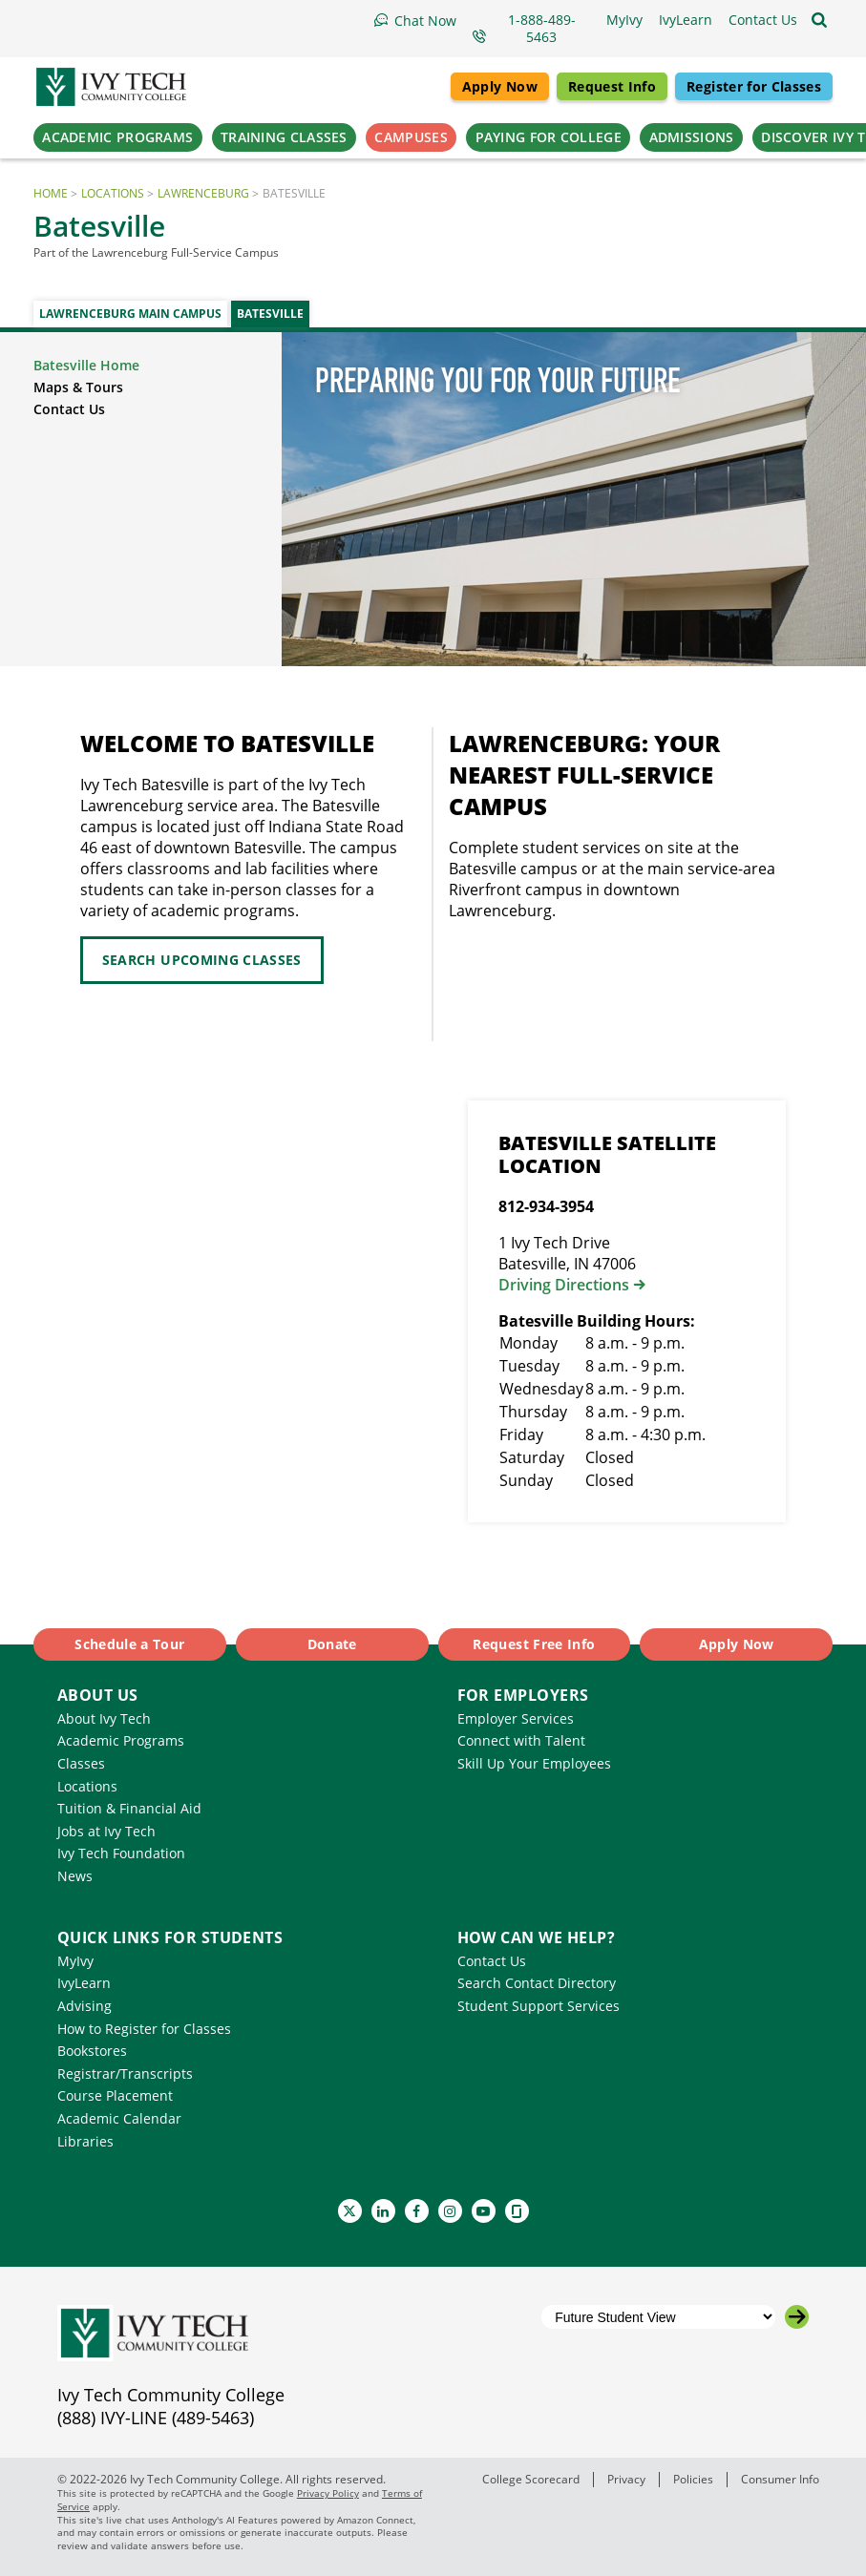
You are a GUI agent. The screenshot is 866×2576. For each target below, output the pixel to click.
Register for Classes (753, 86)
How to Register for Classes (144, 2029)
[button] (763, 20)
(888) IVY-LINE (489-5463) (155, 2417)
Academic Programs (120, 1740)
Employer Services (515, 1718)
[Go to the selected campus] (797, 2317)
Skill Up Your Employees (534, 1763)
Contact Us (69, 409)
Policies (693, 2479)
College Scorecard (531, 2479)
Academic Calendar (119, 2118)
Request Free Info (534, 1644)
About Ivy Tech (104, 1718)
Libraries (85, 2141)
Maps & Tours (78, 387)
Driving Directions (563, 1284)
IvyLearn (84, 1983)
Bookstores (92, 2051)
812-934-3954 (546, 1206)
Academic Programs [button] (117, 137)
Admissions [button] (691, 137)
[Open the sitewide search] (819, 20)
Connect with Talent (521, 1740)
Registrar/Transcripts (125, 2073)
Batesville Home (86, 365)
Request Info (612, 86)
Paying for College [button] (548, 137)
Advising (84, 2006)
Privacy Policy (328, 2493)
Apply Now (500, 86)
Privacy (626, 2479)
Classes (81, 1763)
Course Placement (115, 2095)
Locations (112, 193)
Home (50, 193)
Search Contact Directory (536, 1983)
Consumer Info (780, 2479)
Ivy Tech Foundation (121, 1853)
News (75, 1876)
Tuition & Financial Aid (129, 1808)
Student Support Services (538, 2006)
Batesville (270, 313)
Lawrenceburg (203, 193)
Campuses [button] (410, 137)
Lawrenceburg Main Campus (130, 313)
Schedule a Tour (129, 1644)
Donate (332, 1644)
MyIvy (75, 1961)
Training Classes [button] (284, 137)
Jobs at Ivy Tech (106, 1831)
